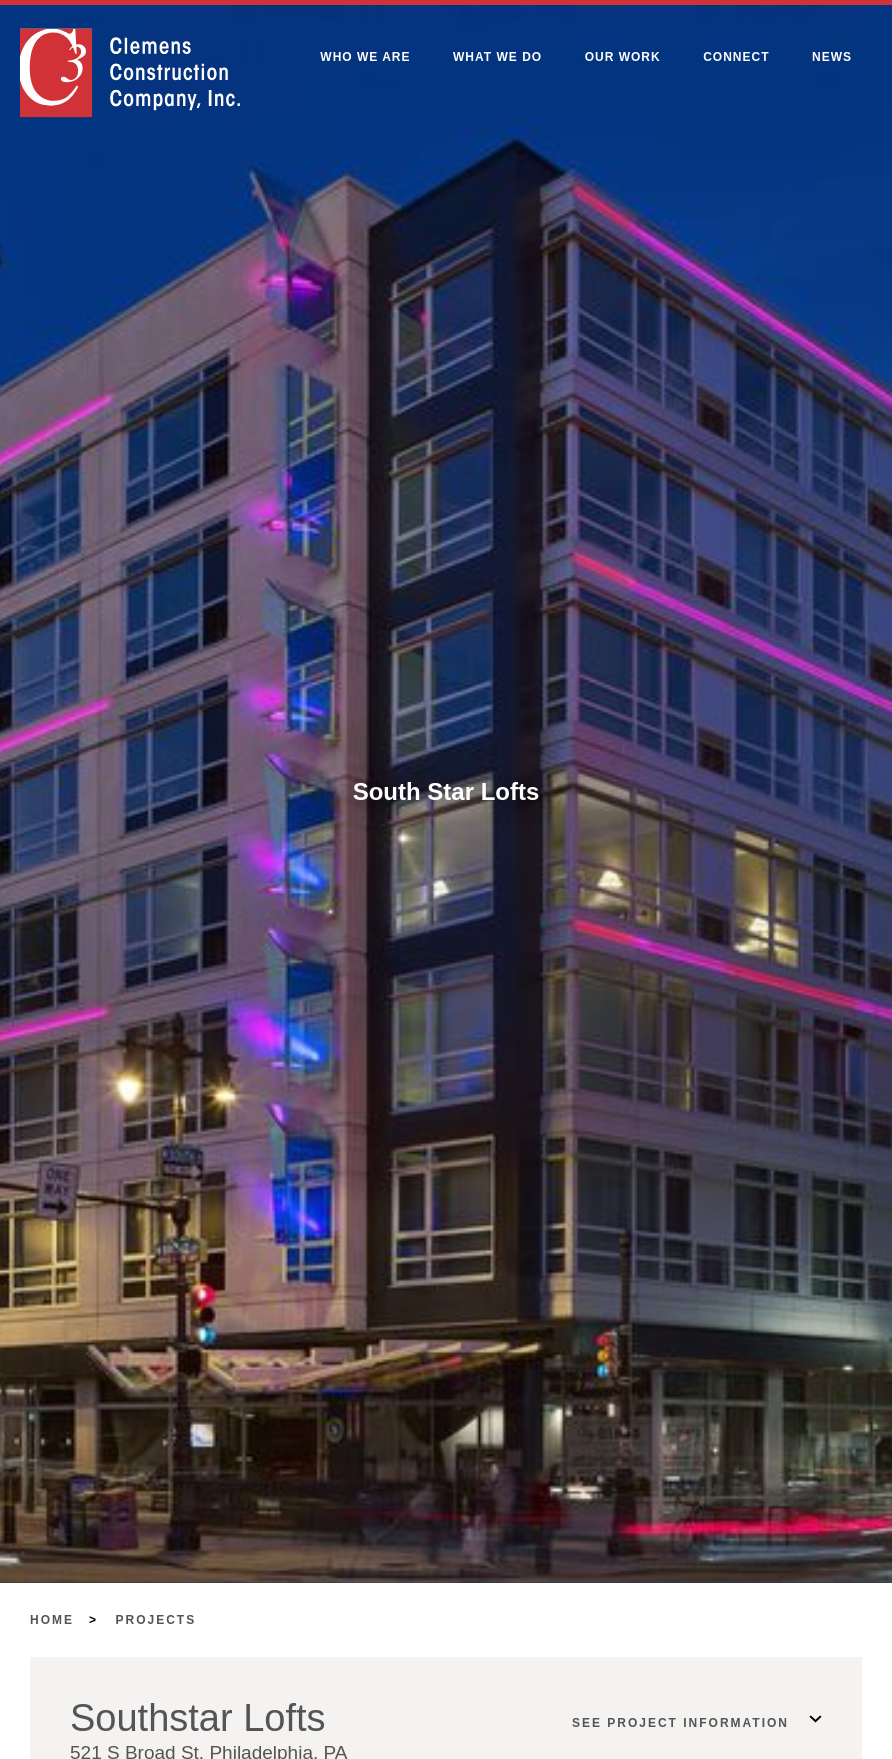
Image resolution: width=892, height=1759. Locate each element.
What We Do (497, 57)
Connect (736, 57)
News (832, 57)
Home (52, 1620)
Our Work (623, 57)
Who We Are (365, 57)
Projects (156, 1620)
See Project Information (680, 1723)
